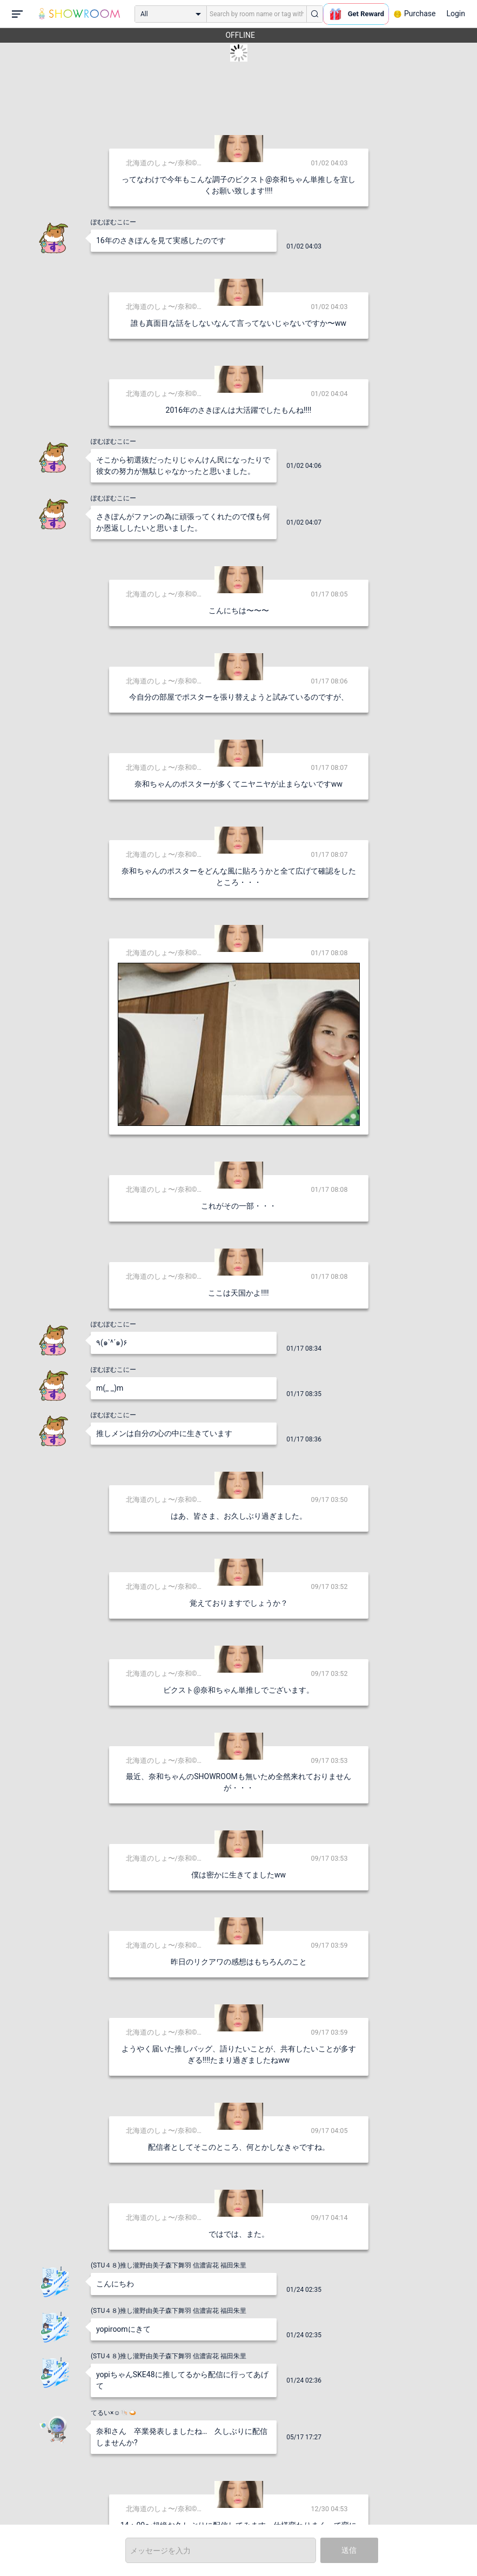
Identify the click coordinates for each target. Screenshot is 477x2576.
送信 (349, 2550)
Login (455, 13)
